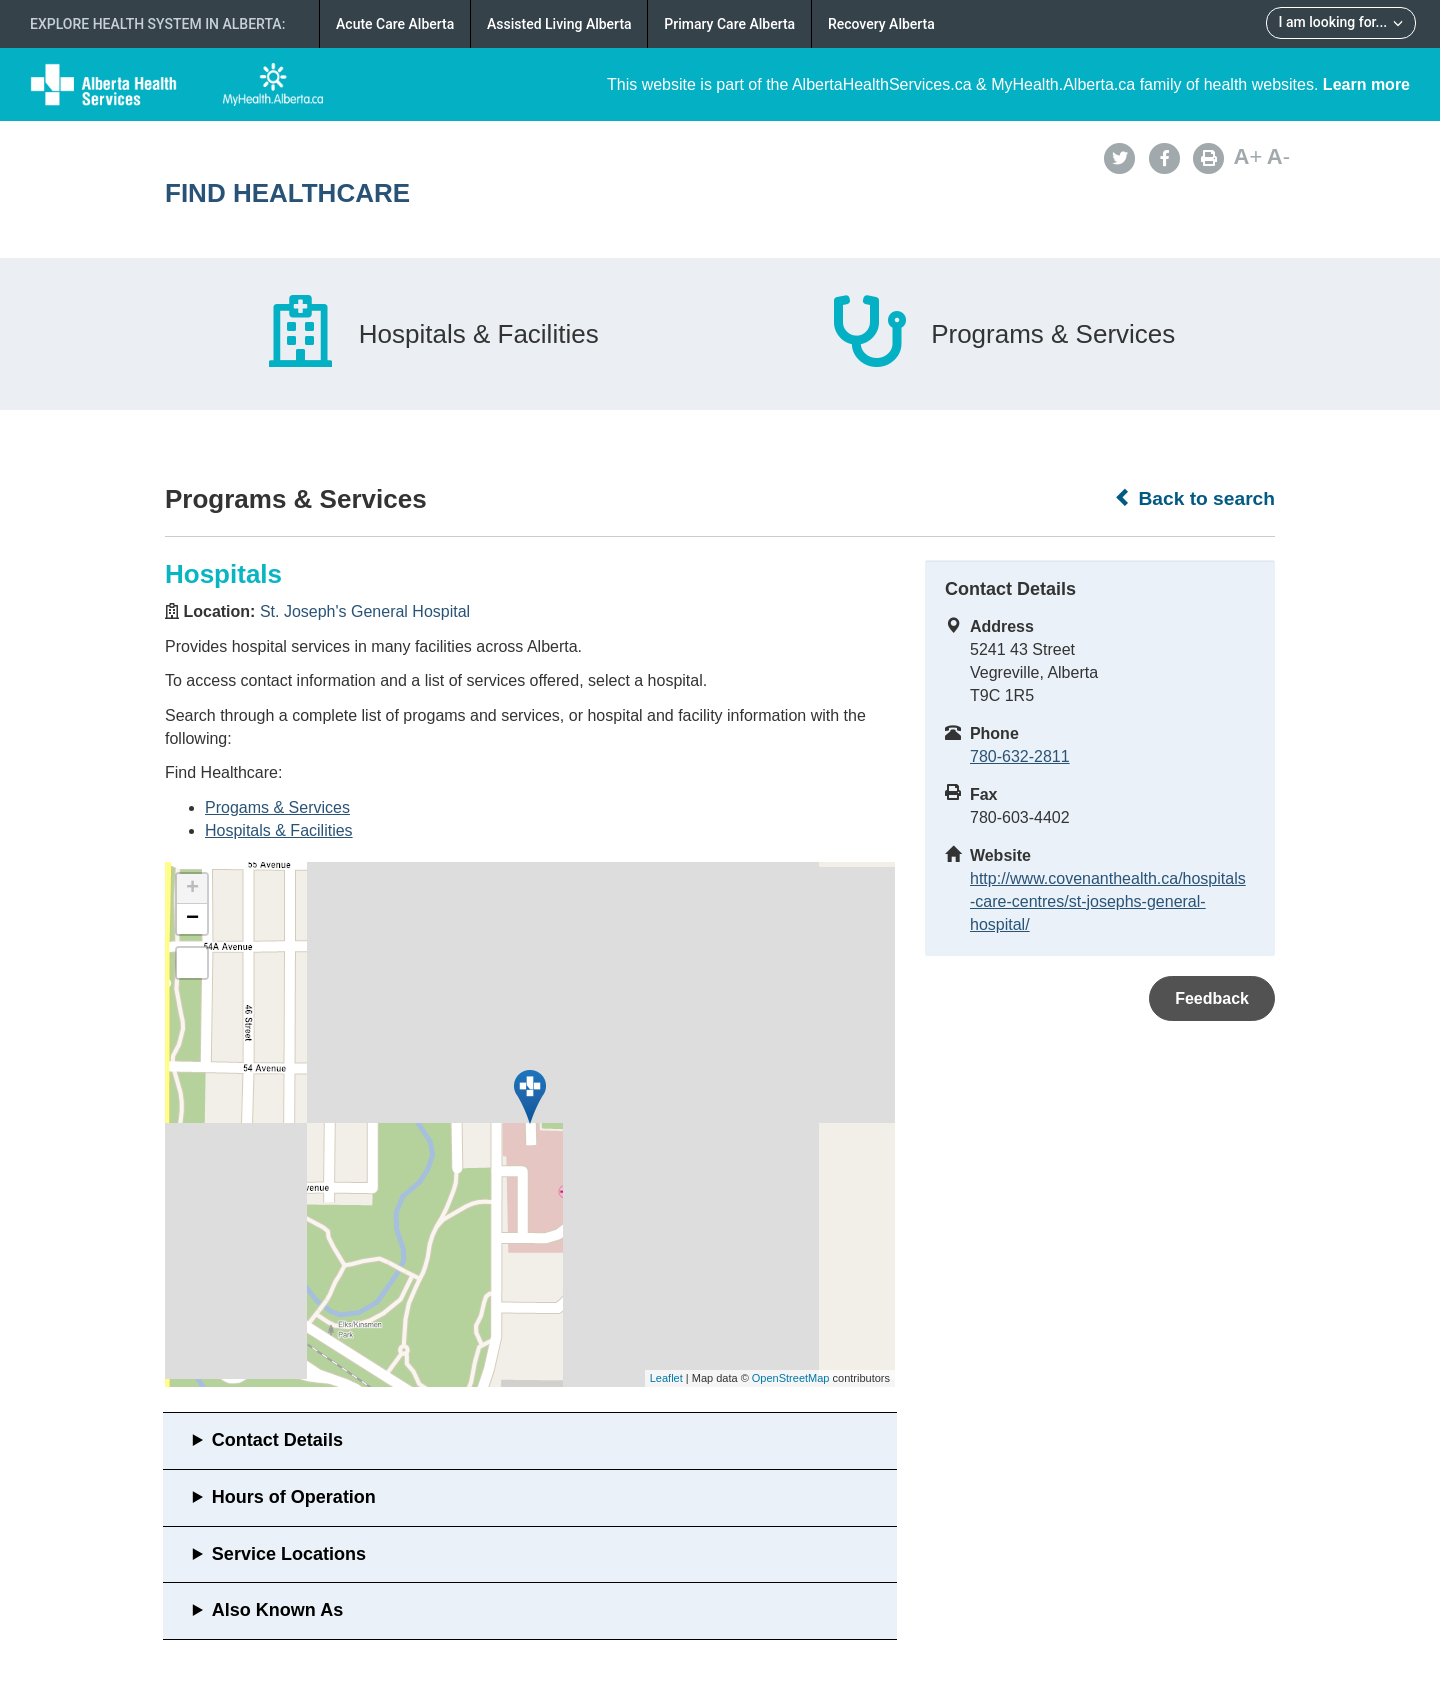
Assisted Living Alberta (559, 24)
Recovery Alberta (881, 24)
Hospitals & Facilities (279, 830)
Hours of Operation (294, 1497)
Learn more (1366, 84)
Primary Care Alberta (729, 24)
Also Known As (277, 1610)
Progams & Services (277, 807)
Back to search (1194, 498)
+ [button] (192, 889)
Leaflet (666, 1378)
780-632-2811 (1020, 756)
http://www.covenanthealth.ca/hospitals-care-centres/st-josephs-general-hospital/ (1108, 901)
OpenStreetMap (791, 1378)
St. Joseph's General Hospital (365, 611)
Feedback (1212, 998)
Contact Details (277, 1440)
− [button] (192, 919)
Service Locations (289, 1554)
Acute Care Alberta (395, 24)
